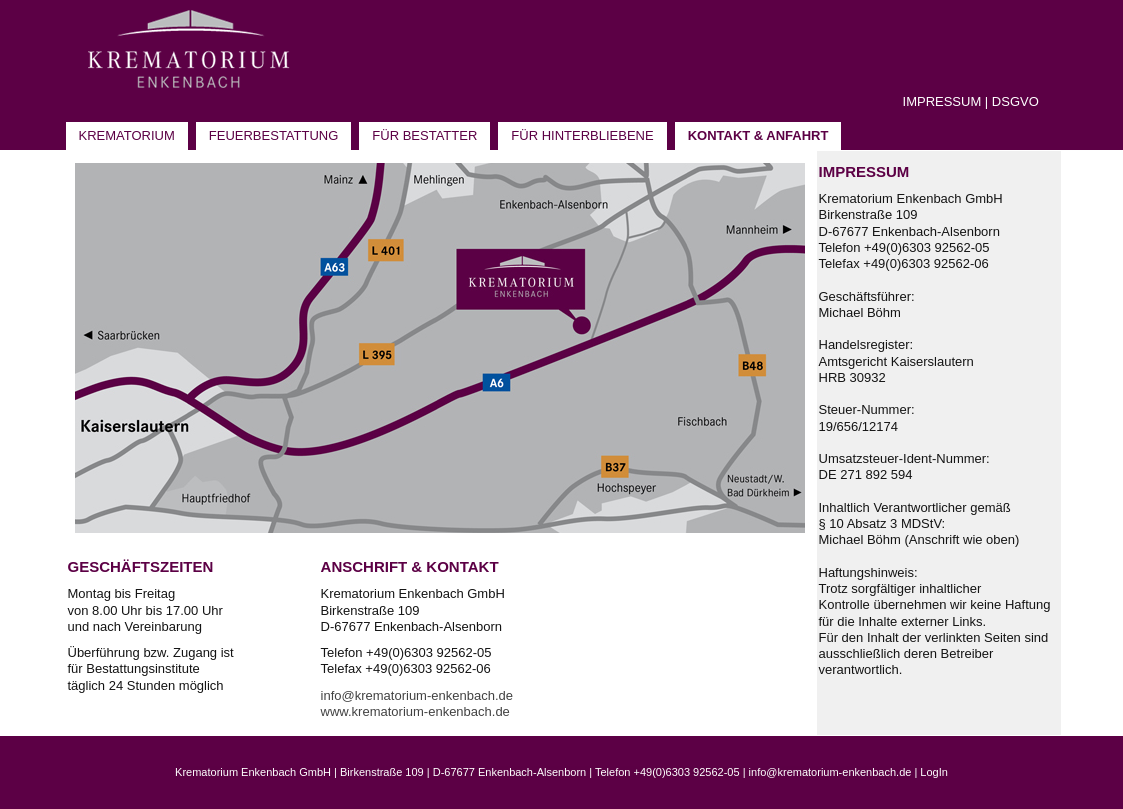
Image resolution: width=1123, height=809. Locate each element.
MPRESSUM (943, 101)
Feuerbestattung (274, 135)
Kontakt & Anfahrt (758, 135)
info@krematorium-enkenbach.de (417, 695)
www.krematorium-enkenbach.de (415, 711)
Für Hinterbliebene (582, 135)
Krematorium (127, 135)
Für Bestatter (424, 135)
